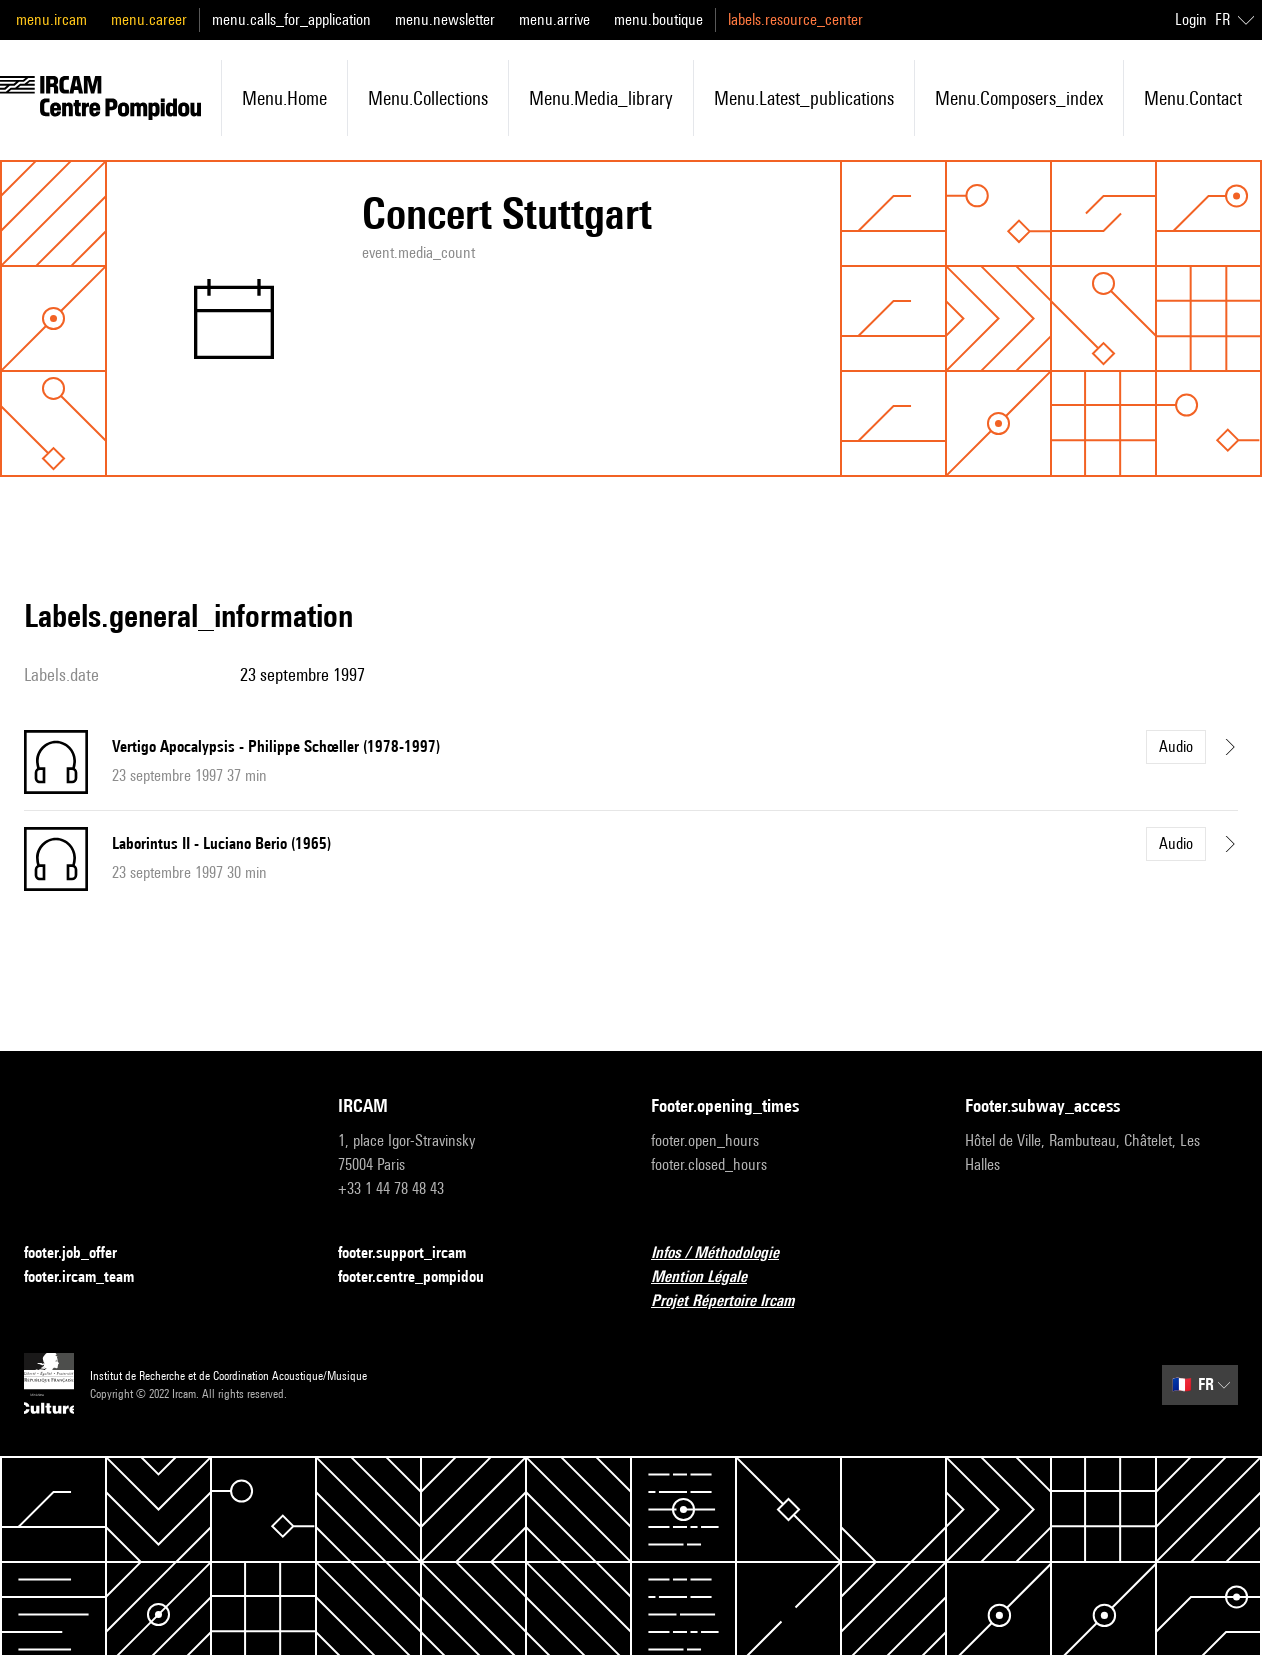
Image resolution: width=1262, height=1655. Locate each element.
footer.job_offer (82, 1253)
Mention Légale (711, 1277)
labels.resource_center (795, 19)
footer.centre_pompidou (423, 1277)
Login (1191, 19)
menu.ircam (51, 19)
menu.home (284, 98)
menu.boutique (658, 19)
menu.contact (1193, 98)
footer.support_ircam (414, 1253)
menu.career (149, 19)
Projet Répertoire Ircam (734, 1301)
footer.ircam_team (91, 1277)
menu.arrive (554, 19)
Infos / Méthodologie (727, 1253)
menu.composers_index (1019, 98)
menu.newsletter (445, 19)
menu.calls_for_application (291, 19)
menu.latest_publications (804, 98)
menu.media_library (601, 98)
